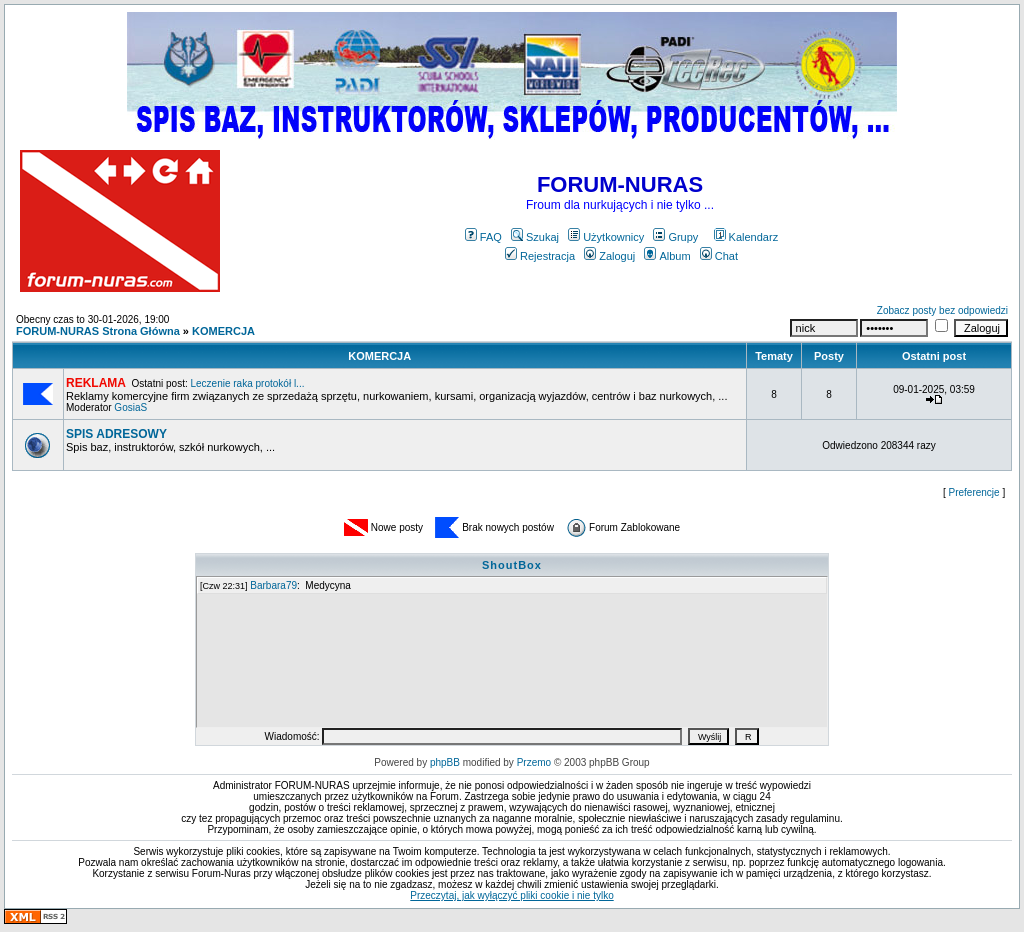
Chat (719, 256)
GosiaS (130, 407)
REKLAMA (96, 383)
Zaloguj (609, 256)
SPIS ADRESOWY (116, 434)
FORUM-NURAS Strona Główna (98, 331)
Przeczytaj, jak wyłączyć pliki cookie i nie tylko (511, 895)
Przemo (534, 762)
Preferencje (974, 492)
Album (667, 256)
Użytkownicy (606, 237)
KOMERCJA (223, 331)
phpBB (445, 762)
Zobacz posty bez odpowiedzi (942, 310)
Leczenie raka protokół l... (247, 383)
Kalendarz (746, 237)
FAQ (483, 237)
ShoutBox (512, 565)
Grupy (675, 237)
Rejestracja (540, 256)
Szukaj (535, 237)
